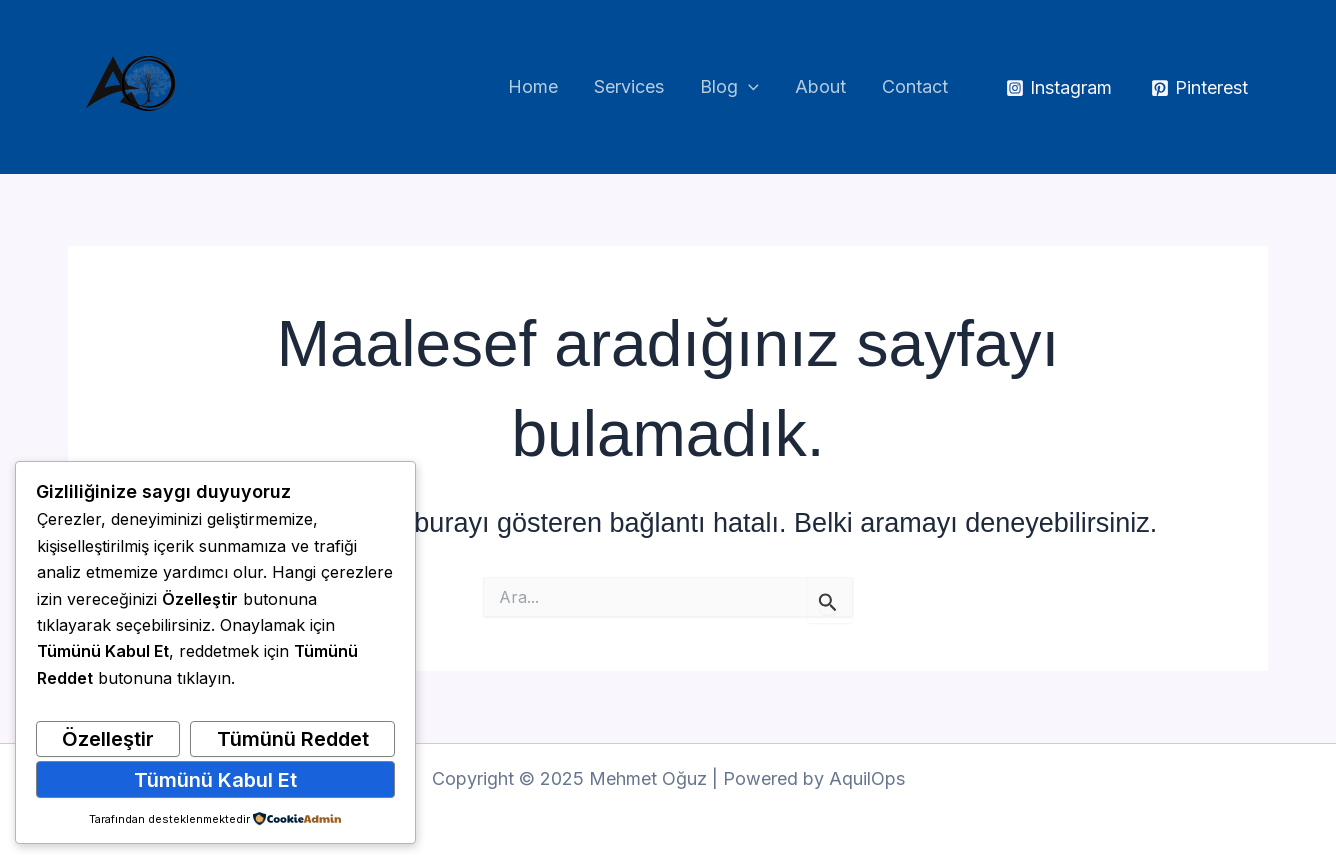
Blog (729, 87)
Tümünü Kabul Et (215, 780)
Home (533, 86)
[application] (748, 87)
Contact (915, 86)
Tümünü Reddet (293, 739)
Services (629, 86)
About (820, 86)
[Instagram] (1059, 88)
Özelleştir (108, 739)
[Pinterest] (1199, 88)
